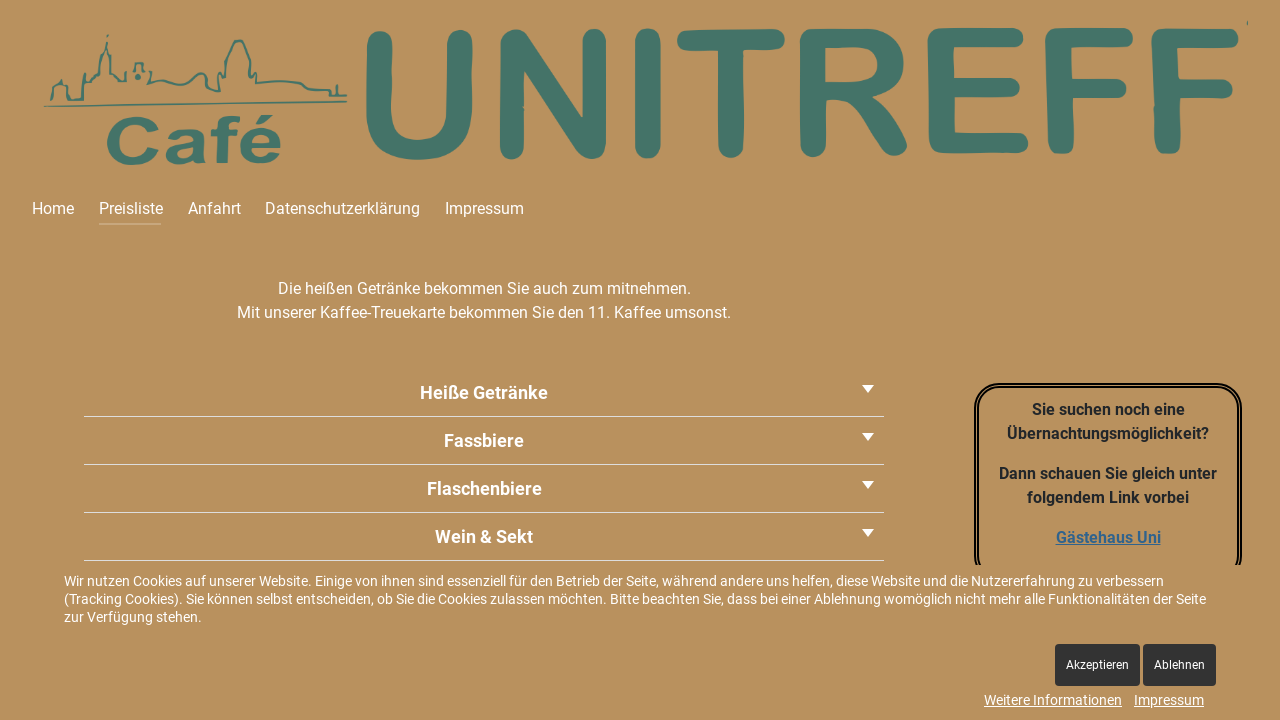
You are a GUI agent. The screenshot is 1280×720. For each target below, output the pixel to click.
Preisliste (131, 208)
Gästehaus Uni (1108, 537)
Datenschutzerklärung (342, 208)
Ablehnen (1179, 665)
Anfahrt (214, 208)
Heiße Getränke (484, 392)
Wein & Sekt (484, 536)
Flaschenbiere (484, 488)
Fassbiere (484, 440)
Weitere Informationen (1053, 700)
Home (53, 208)
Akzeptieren (1097, 665)
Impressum (484, 208)
